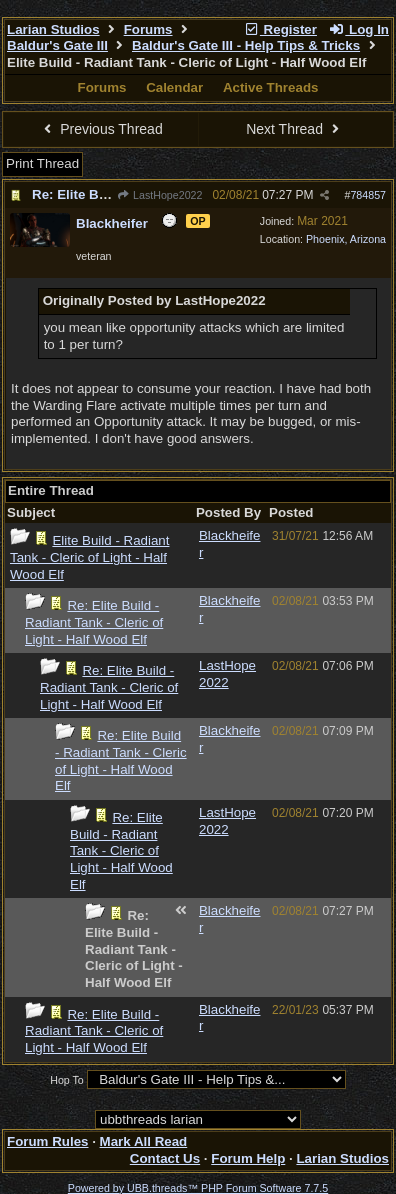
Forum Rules (47, 1141)
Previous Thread (101, 129)
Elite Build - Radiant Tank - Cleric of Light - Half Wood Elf (89, 557)
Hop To (67, 1080)
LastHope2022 (160, 195)
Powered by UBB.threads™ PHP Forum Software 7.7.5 (198, 1188)
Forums (148, 29)
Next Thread (295, 129)
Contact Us (165, 1158)
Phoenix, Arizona (346, 239)
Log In (359, 29)
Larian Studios (53, 29)
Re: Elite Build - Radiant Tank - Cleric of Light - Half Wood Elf (94, 622)
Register (280, 29)
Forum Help (248, 1158)
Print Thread (42, 163)
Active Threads (271, 87)
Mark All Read (144, 1141)
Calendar (174, 87)
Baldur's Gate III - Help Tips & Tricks (246, 45)
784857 (368, 195)
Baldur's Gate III (57, 45)
